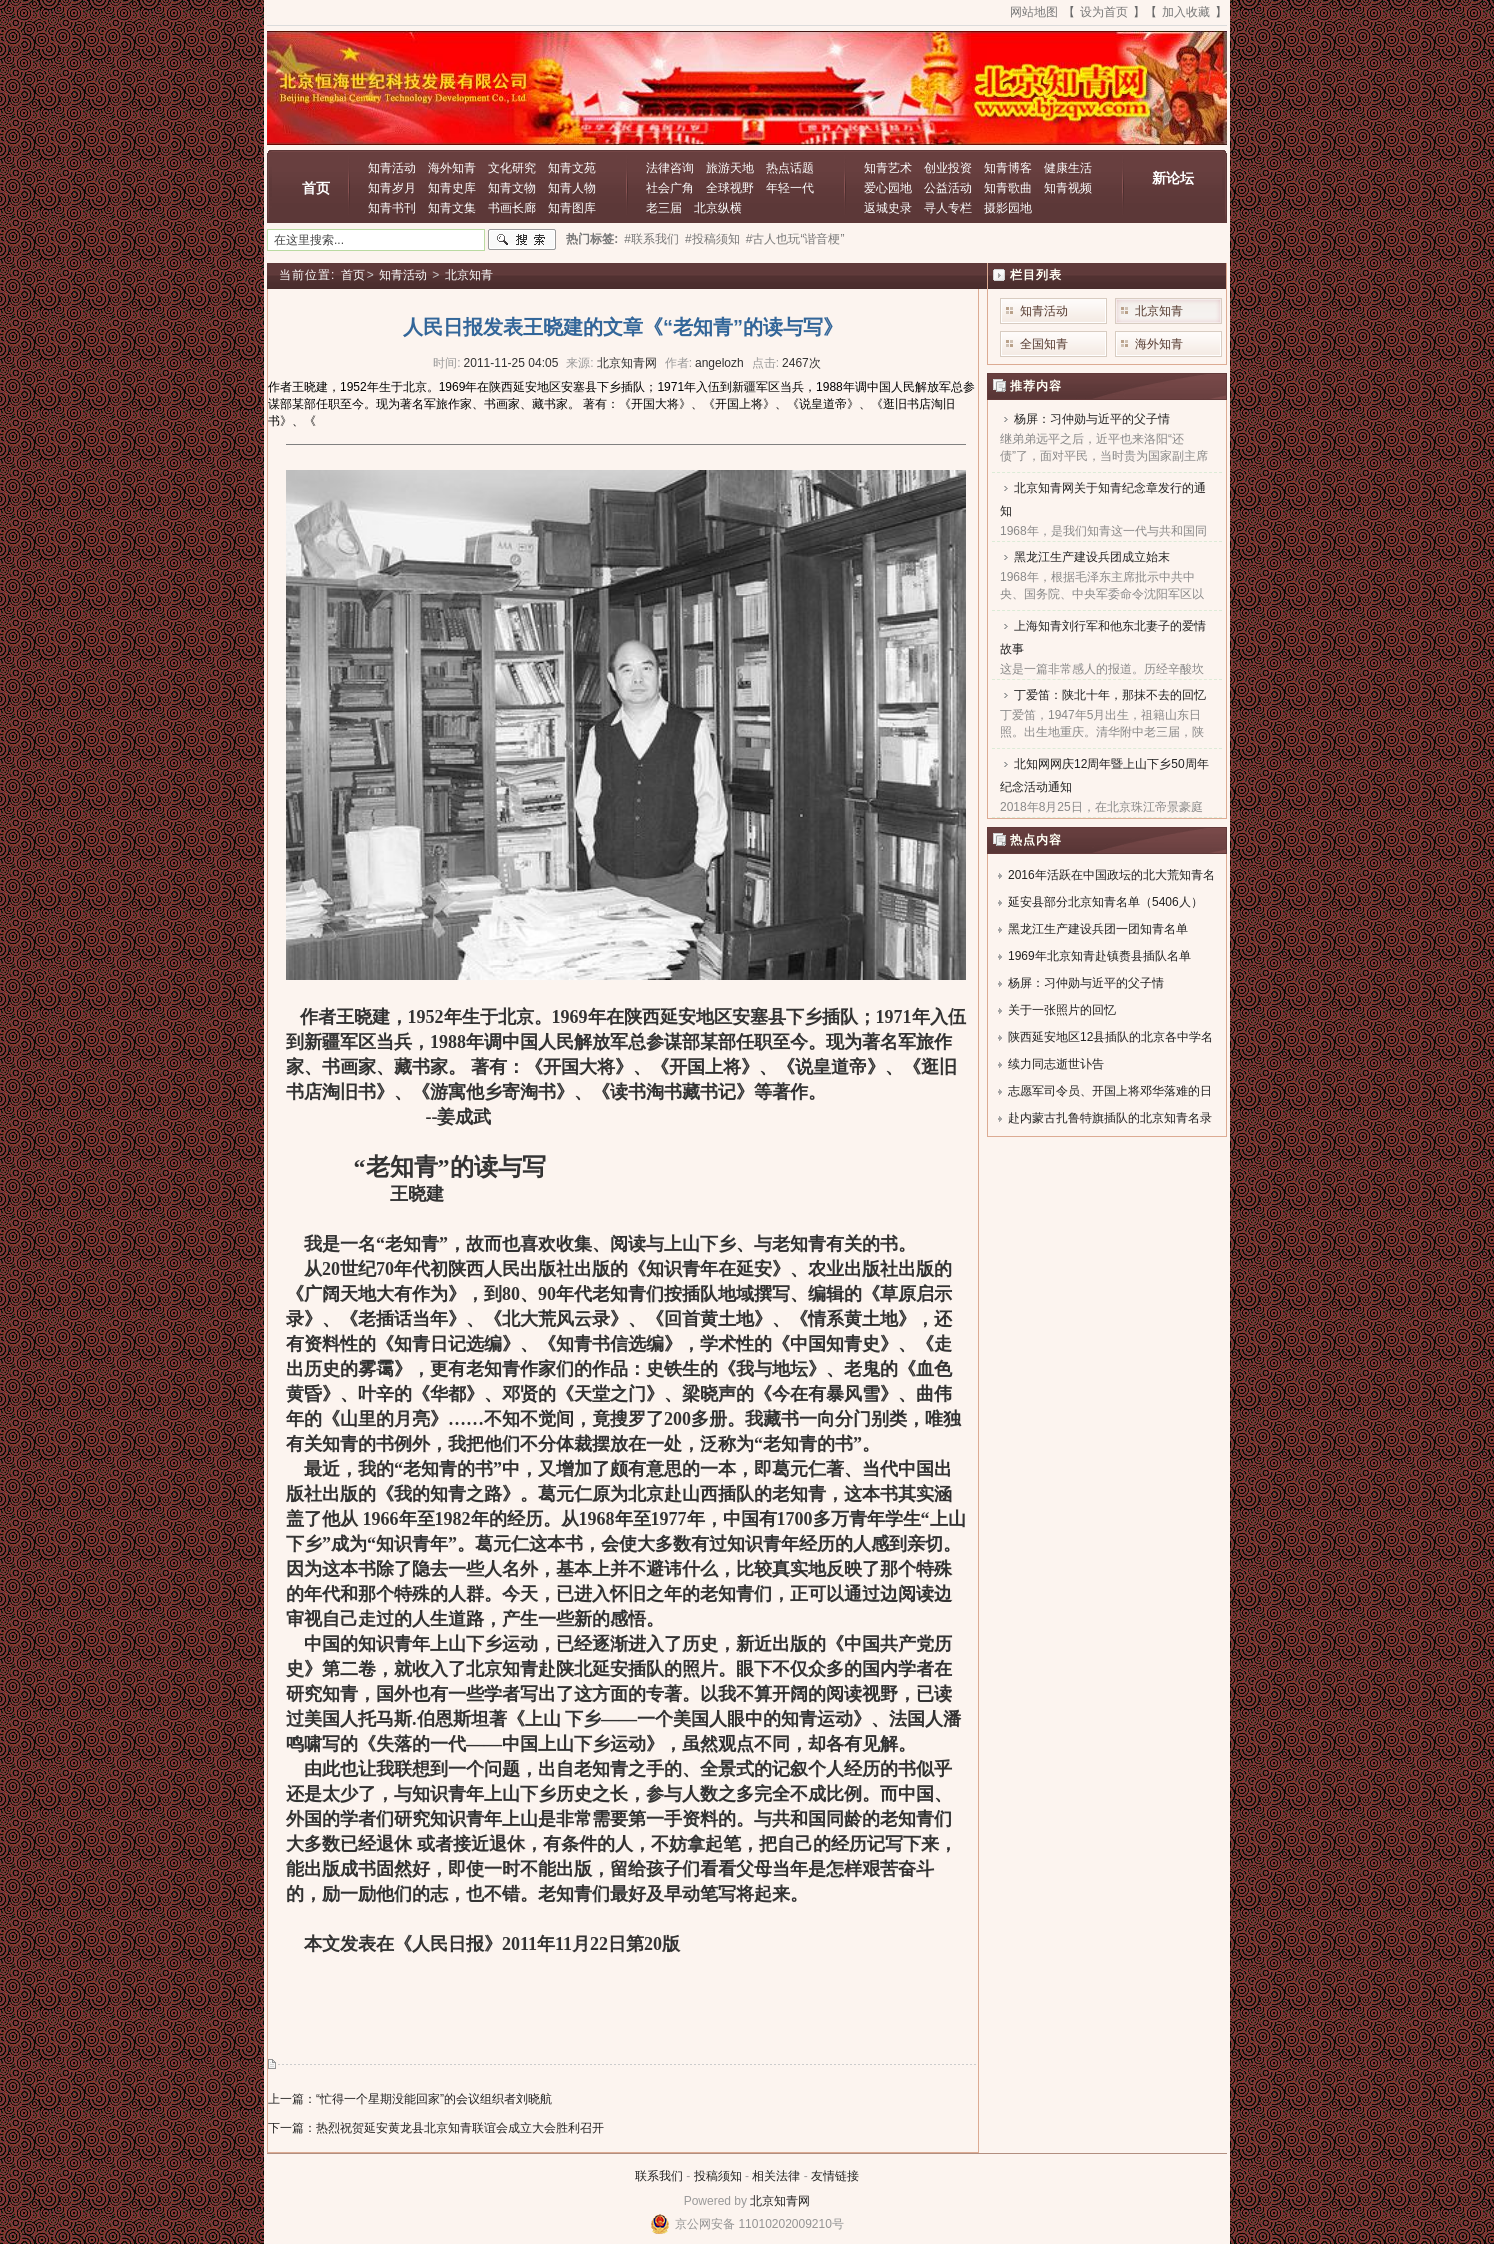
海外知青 (452, 168)
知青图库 (572, 208)
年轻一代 (790, 188)
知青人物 (572, 188)
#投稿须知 (712, 239)
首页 (316, 188)
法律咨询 (670, 168)
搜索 (522, 240)
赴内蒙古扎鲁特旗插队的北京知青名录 (1110, 1118)
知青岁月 (392, 188)
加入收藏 (1186, 12)
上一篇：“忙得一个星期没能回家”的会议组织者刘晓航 (410, 2099)
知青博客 (1008, 168)
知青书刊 (392, 208)
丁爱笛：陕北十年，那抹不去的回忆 (1110, 695)
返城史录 (888, 208)
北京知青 (469, 275)
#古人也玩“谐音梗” (795, 239)
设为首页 (1104, 12)
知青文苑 (572, 168)
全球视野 (730, 188)
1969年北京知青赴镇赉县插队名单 (1099, 956)
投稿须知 (718, 2176)
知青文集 (452, 208)
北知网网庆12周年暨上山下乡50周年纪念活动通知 (1104, 775)
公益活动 (948, 188)
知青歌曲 (1008, 188)
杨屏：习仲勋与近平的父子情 (1092, 419)
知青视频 (1068, 188)
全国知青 (1044, 344)
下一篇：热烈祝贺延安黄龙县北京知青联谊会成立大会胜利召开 (436, 2128)
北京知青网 (780, 2201)
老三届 (664, 208)
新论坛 (1173, 178)
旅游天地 (730, 168)
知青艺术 (888, 168)
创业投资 (948, 168)
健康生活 (1068, 168)
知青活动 (392, 168)
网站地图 (1034, 12)
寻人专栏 (948, 208)
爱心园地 (888, 188)
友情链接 (835, 2176)
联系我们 (659, 2176)
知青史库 (452, 188)
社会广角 (670, 188)
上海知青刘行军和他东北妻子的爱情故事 (1103, 637)
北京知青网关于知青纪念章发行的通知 (1103, 499)
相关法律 (776, 2176)
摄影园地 (1008, 208)
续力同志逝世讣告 (1056, 1064)
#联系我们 (651, 239)
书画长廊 (512, 208)
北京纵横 (718, 208)
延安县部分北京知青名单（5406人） (1105, 902)
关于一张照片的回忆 (1062, 1010)
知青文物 (512, 188)
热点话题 (790, 168)
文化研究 (512, 168)
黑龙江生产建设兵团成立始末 (1092, 557)
